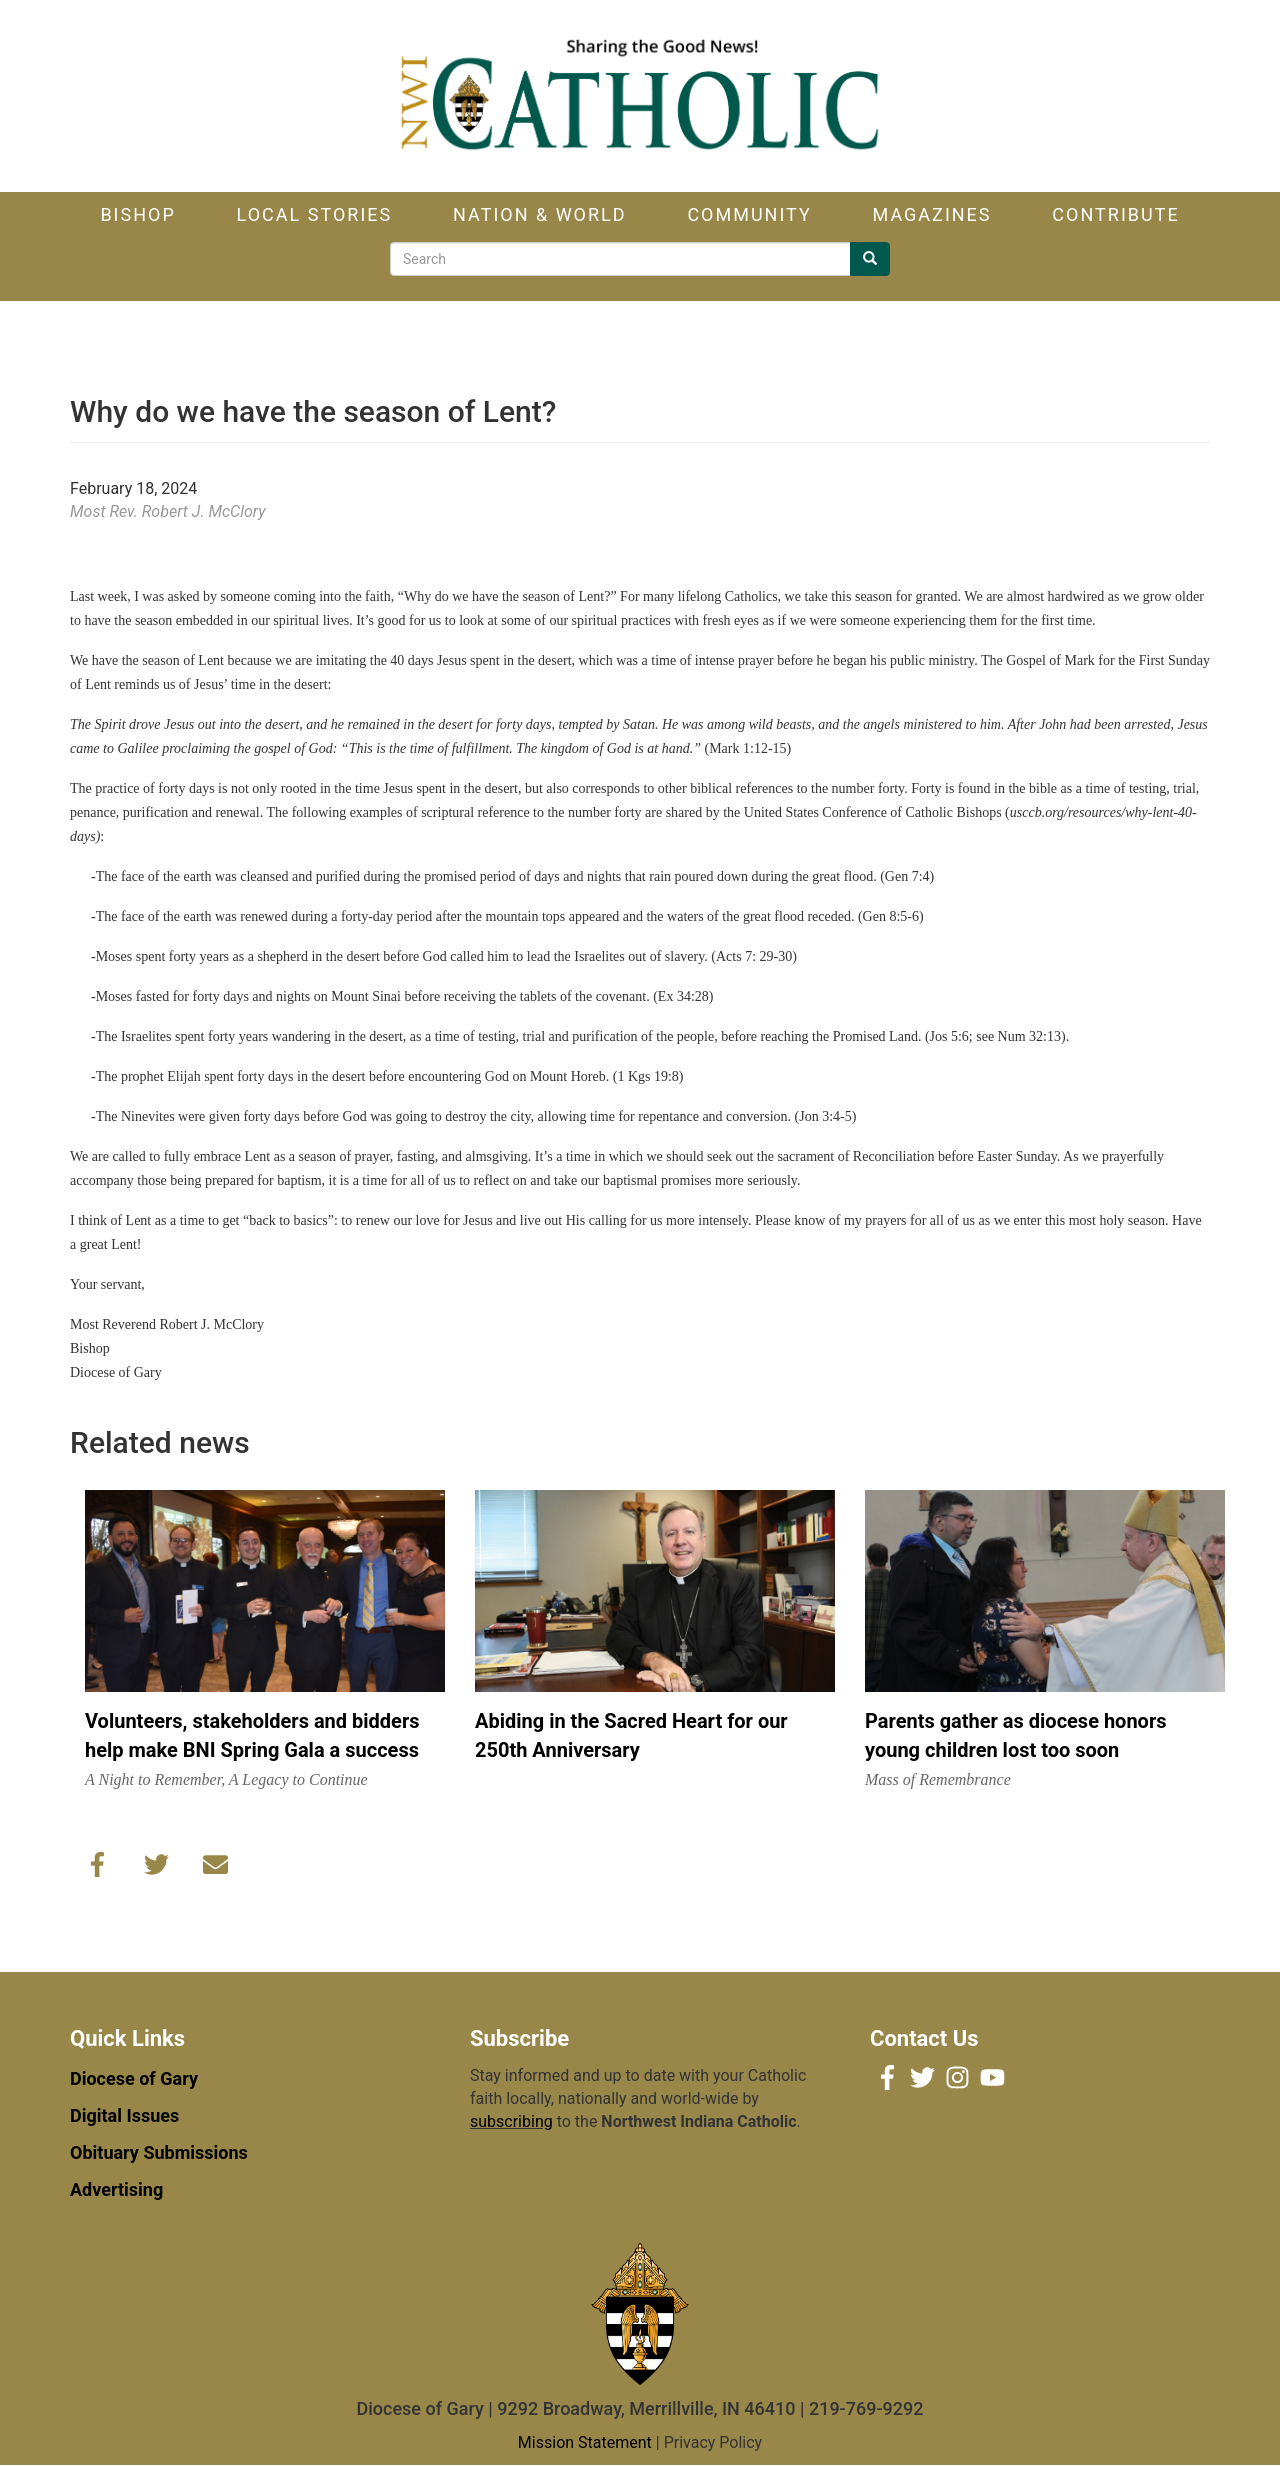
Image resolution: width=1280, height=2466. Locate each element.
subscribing (511, 2121)
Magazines (932, 214)
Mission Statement (585, 2442)
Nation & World (540, 214)
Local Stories (315, 214)
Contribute (1115, 214)
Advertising (116, 2189)
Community (749, 214)
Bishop (137, 214)
